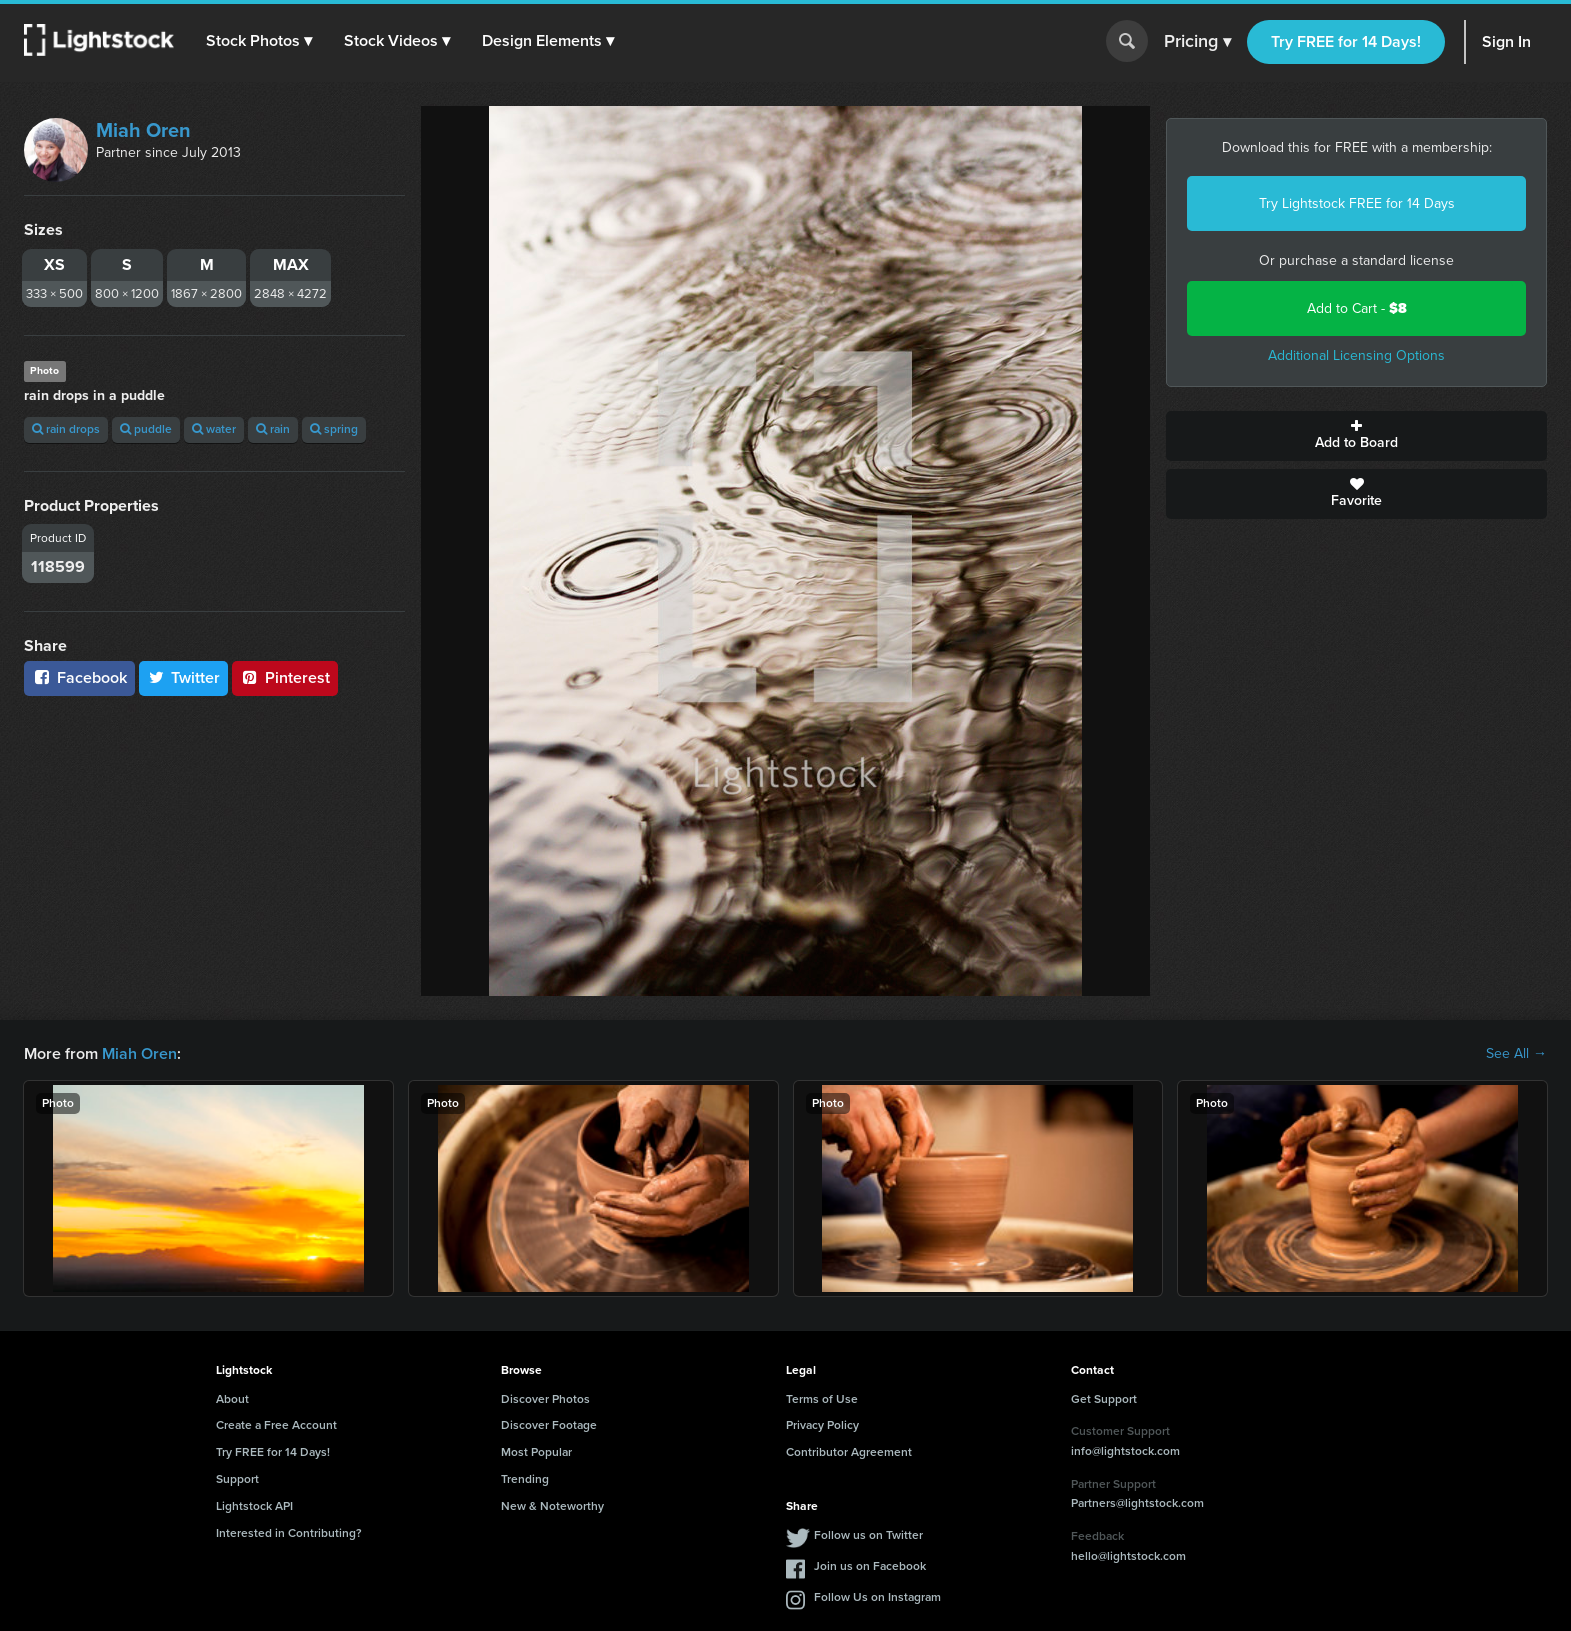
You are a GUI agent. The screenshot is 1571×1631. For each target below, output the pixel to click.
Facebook (79, 677)
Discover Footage (549, 1425)
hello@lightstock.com (1128, 1556)
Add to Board (1356, 436)
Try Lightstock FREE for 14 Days (1357, 203)
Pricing (1197, 42)
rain (273, 429)
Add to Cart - (1357, 308)
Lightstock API (254, 1506)
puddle (146, 429)
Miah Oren (143, 130)
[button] (259, 41)
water (214, 429)
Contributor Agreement (849, 1452)
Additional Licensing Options (1356, 355)
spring (334, 429)
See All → (1516, 1054)
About (232, 1399)
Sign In (1506, 41)
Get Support (1104, 1399)
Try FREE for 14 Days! (1346, 41)
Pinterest (285, 677)
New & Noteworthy (552, 1506)
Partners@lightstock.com (1137, 1503)
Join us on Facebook (870, 1566)
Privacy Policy (822, 1425)
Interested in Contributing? (289, 1533)
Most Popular (536, 1452)
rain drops (66, 429)
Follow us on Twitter (868, 1535)
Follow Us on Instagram (877, 1597)
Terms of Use (822, 1399)
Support (237, 1479)
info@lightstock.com (1125, 1451)
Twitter (184, 677)
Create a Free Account (276, 1425)
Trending (525, 1479)
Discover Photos (545, 1399)
